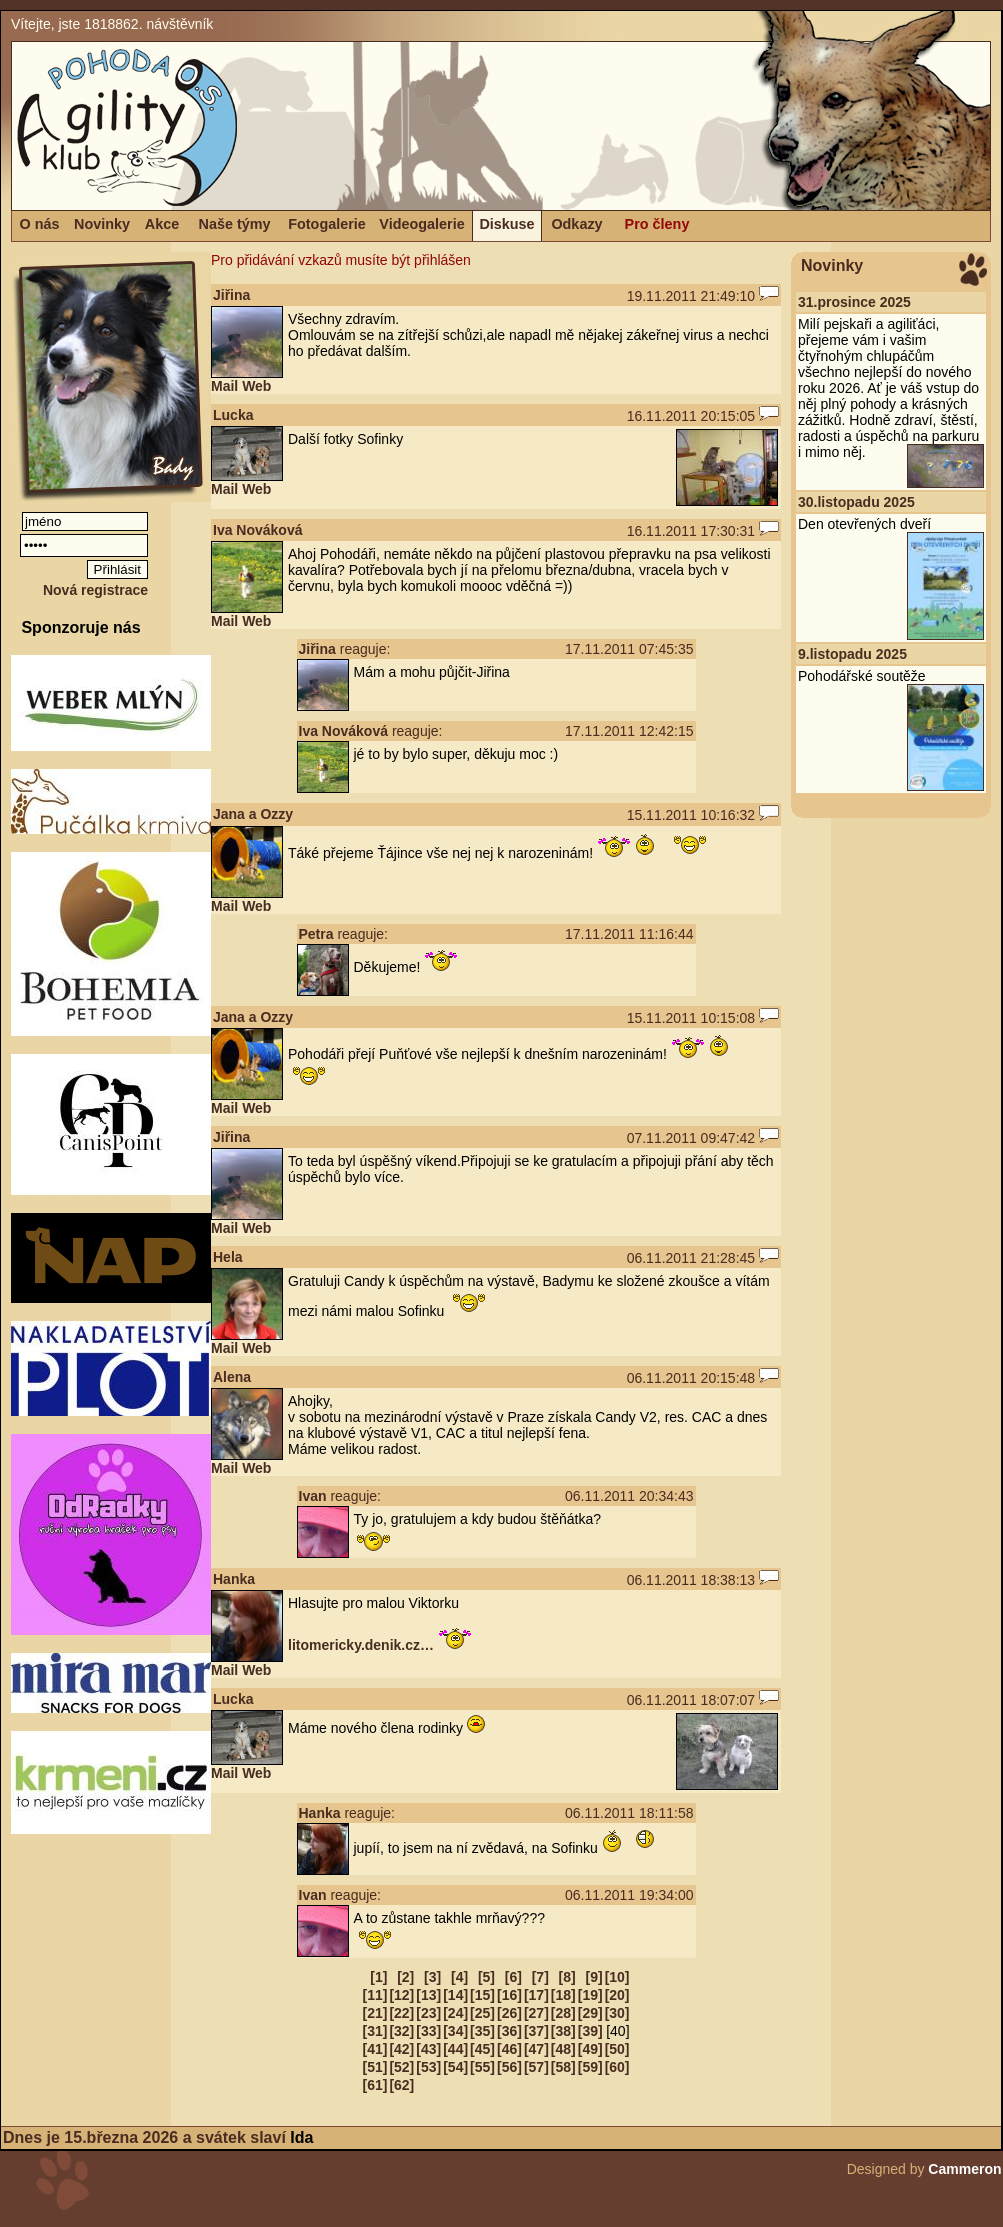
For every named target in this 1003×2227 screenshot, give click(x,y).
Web (256, 386)
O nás (40, 224)
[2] (405, 1977)
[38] (563, 2031)
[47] (536, 2049)
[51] (374, 2067)
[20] (617, 1995)
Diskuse (506, 224)
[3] (432, 1977)
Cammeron (964, 2169)
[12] (401, 1995)
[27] (536, 2013)
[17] (536, 1995)
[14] (455, 1995)
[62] (401, 2085)
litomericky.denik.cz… (361, 1645)
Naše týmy (235, 224)
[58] (563, 2067)
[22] (401, 2013)
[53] (428, 2067)
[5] (486, 1977)
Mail (224, 386)
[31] (374, 2031)
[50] (617, 2049)
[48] (563, 2049)
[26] (509, 2013)
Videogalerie (421, 224)
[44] (455, 2049)
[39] (590, 2031)
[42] (401, 2049)
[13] (428, 1995)
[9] (594, 1977)
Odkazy (576, 224)
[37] (536, 2031)
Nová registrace (95, 590)
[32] (401, 2031)
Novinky (102, 224)
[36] (509, 2031)
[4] (459, 1977)
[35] (482, 2031)
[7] (540, 1977)
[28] (563, 2013)
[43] (428, 2049)
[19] (590, 1995)
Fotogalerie (327, 224)
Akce (162, 224)
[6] (513, 1977)
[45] (482, 2049)
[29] (590, 2013)
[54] (455, 2067)
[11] (374, 1995)
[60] (617, 2067)
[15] (482, 1995)
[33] (428, 2031)
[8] (567, 1977)
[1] (378, 1977)
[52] (401, 2067)
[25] (482, 2013)
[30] (617, 2013)
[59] (590, 2067)
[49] (590, 2049)
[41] (374, 2049)
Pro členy (657, 224)
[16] (509, 1995)
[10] (617, 1977)
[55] (482, 2067)
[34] (455, 2031)
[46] (509, 2049)
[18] (563, 1995)
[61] (374, 2085)
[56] (509, 2067)
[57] (536, 2067)
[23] (428, 2013)
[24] (455, 2013)
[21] (374, 2013)
